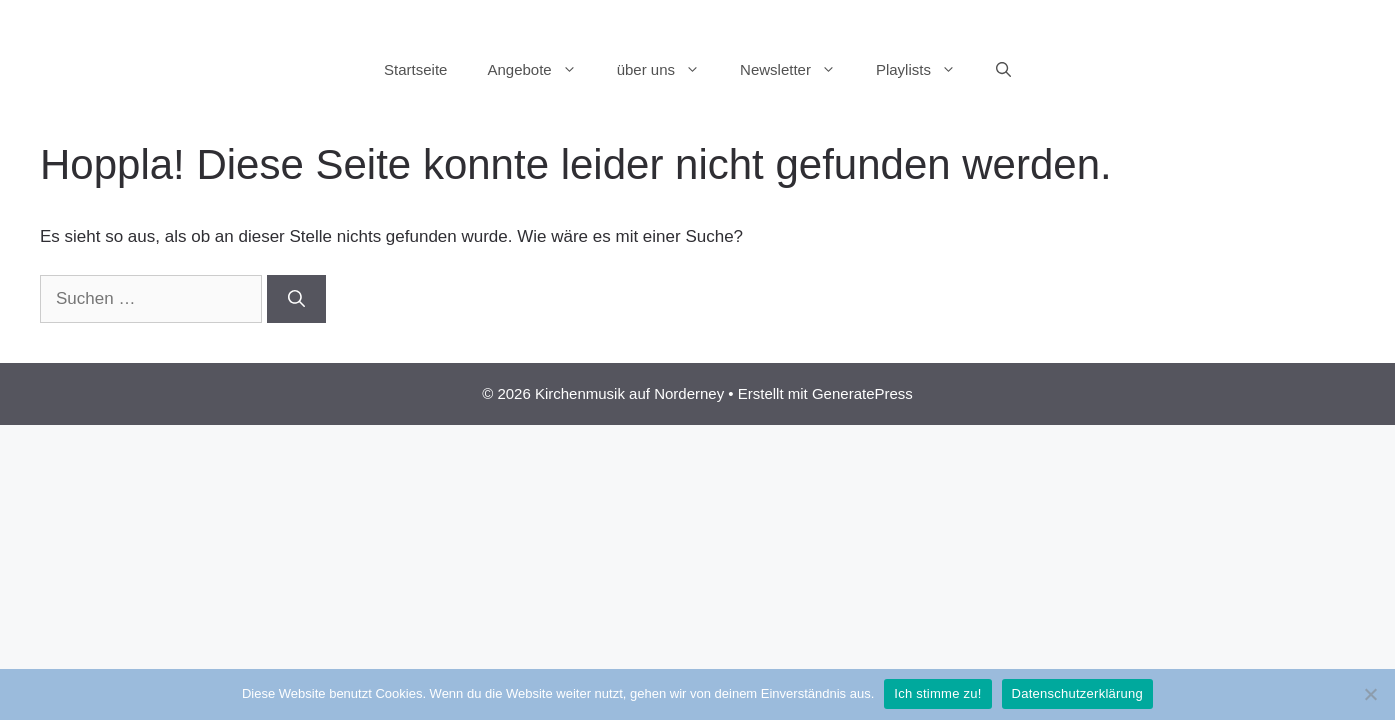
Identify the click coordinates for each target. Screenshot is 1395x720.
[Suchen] (296, 299)
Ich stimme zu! (937, 693)
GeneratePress (862, 393)
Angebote (541, 70)
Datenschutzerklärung (1077, 693)
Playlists (926, 70)
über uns (668, 70)
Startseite (415, 69)
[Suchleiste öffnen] (1003, 70)
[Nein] (1370, 694)
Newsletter (798, 70)
